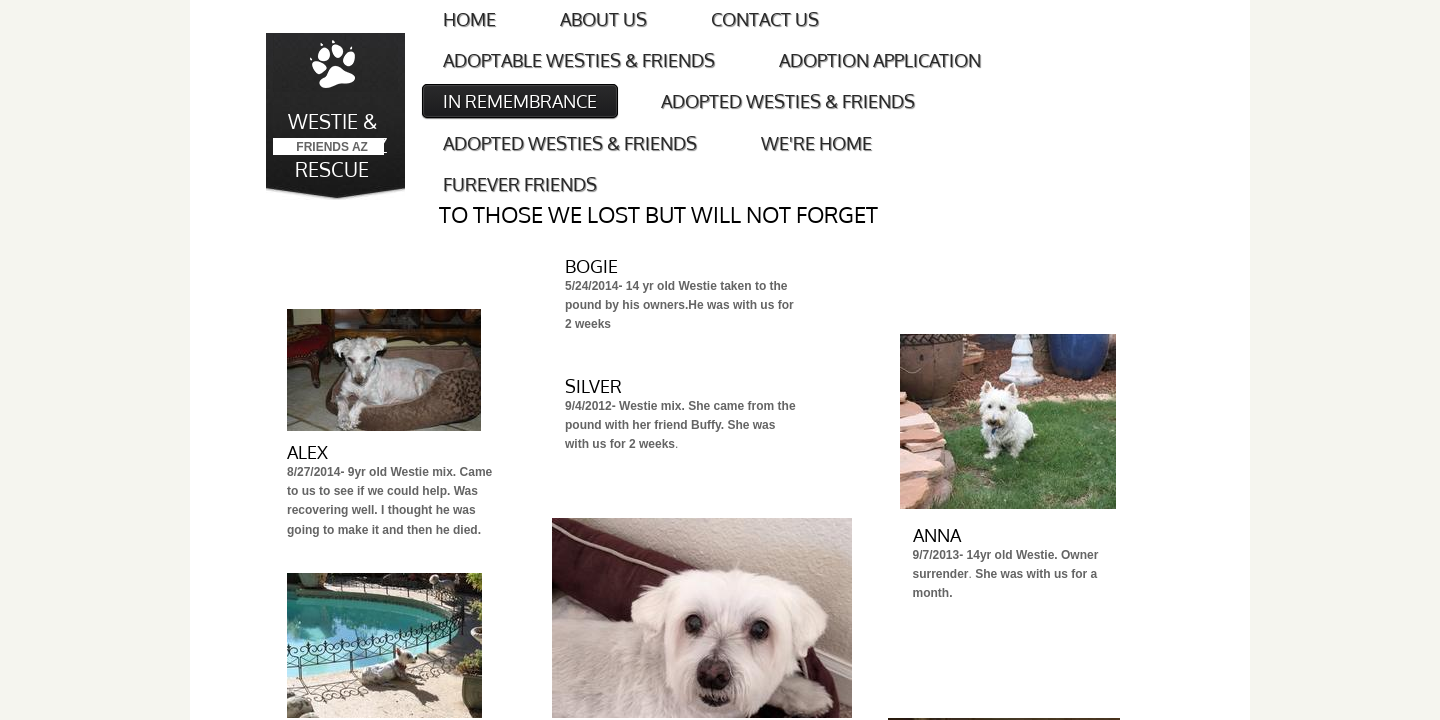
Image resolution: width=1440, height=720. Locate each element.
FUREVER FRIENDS (520, 184)
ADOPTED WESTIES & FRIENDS (788, 101)
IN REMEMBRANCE (520, 101)
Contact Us (765, 19)
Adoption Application (880, 60)
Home (469, 19)
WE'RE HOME (816, 143)
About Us (603, 19)
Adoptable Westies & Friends (579, 60)
